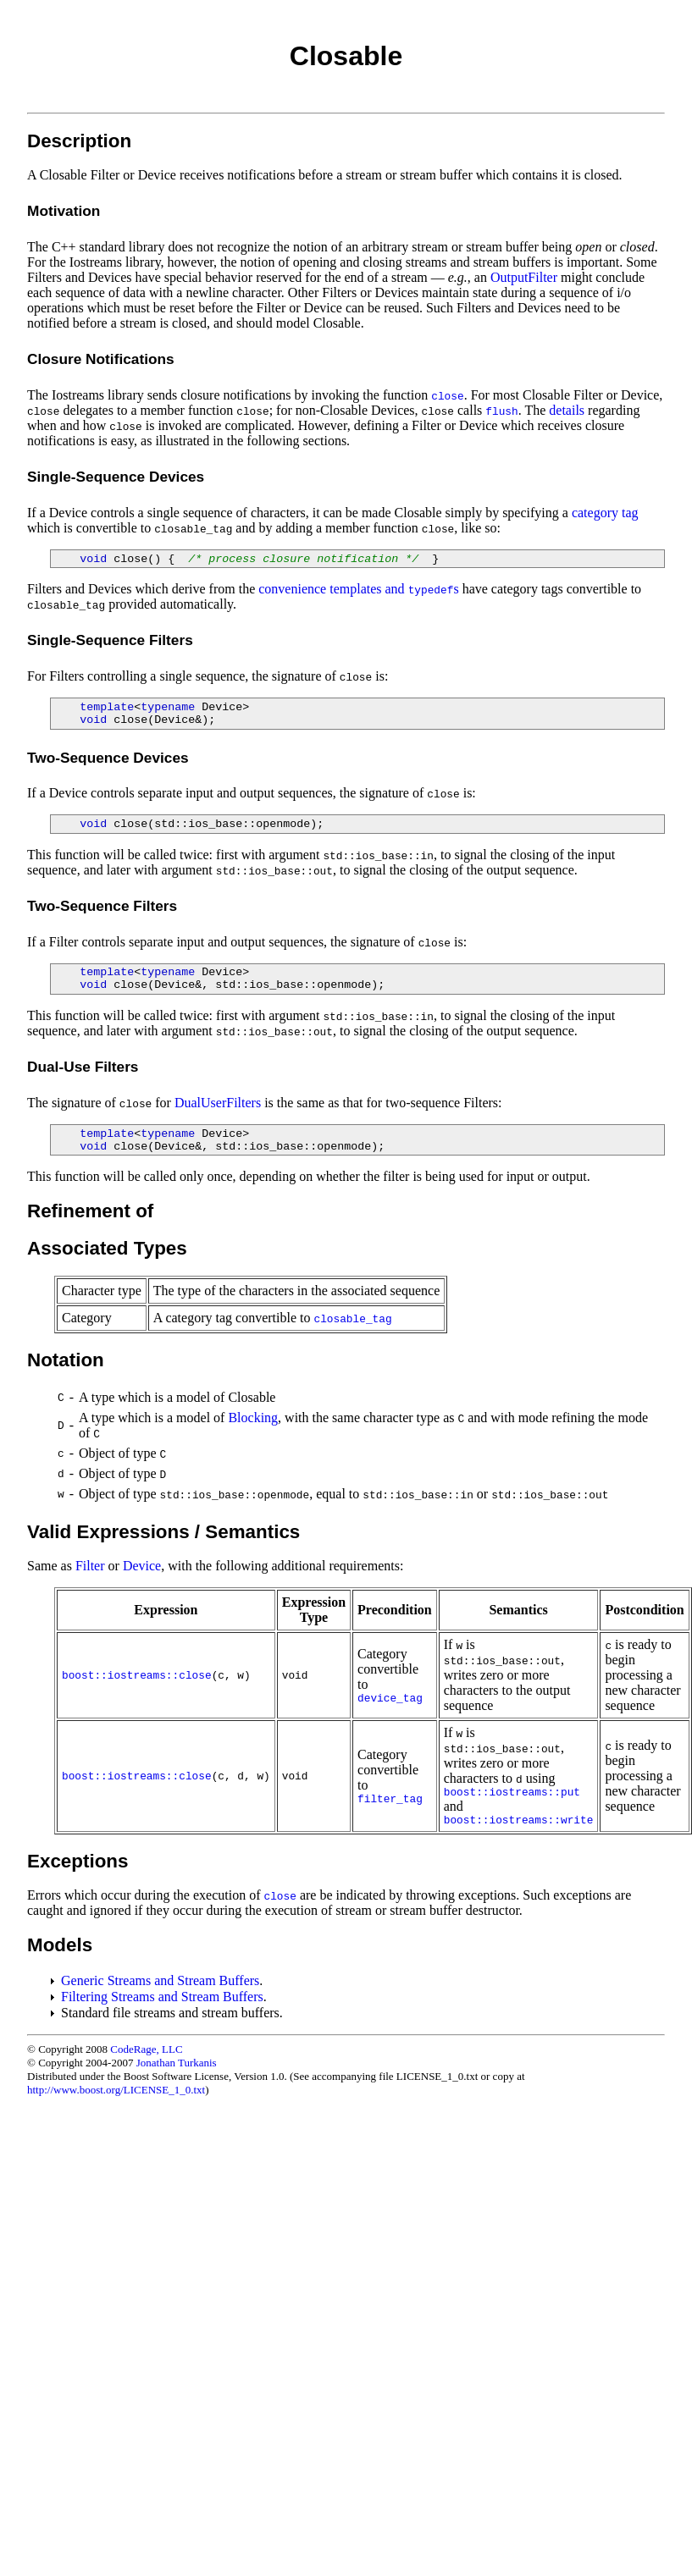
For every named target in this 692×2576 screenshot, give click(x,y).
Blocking (253, 1417)
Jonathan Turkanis (176, 2062)
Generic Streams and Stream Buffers (160, 1980)
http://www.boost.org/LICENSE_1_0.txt (116, 2089)
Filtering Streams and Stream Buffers (162, 1996)
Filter (90, 1565)
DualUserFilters (217, 1102)
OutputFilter (523, 277)
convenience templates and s (358, 589)
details (566, 410)
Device (142, 1565)
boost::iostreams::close (137, 1675)
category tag (605, 512)
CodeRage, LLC (146, 2049)
